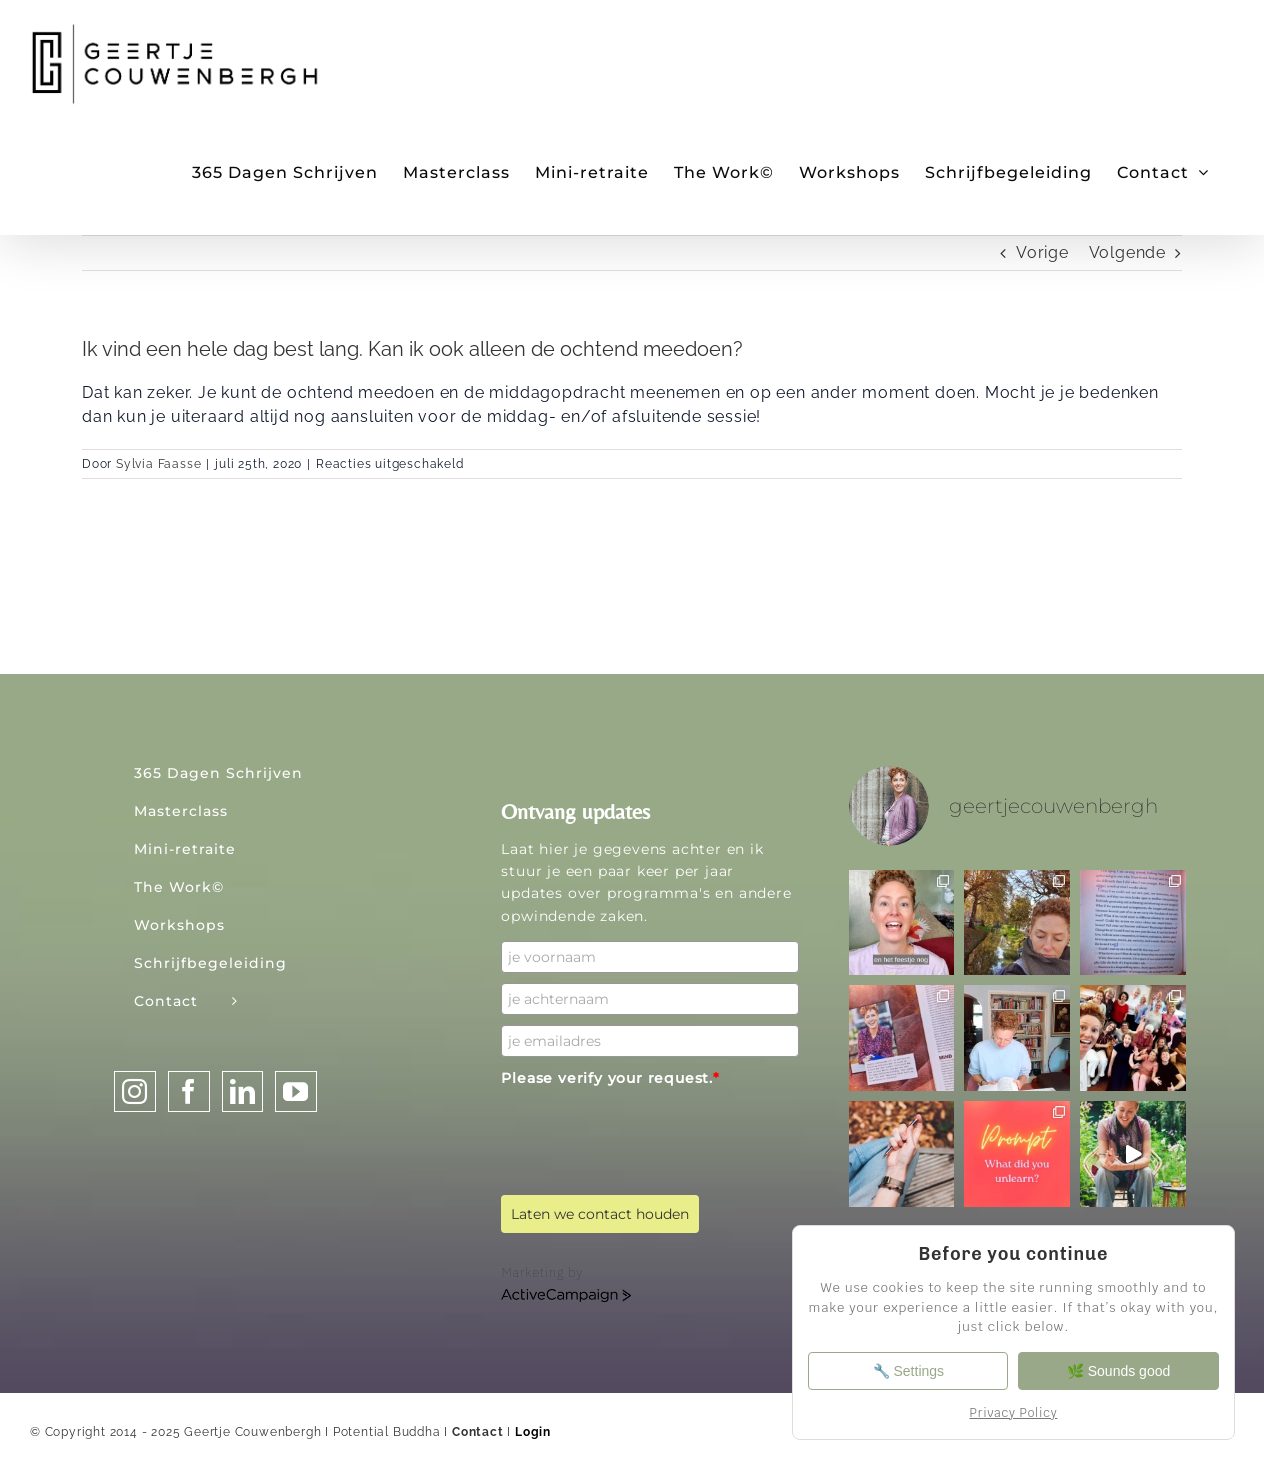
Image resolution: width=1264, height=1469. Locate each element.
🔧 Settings (906, 1371)
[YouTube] (296, 1091)
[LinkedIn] (243, 1091)
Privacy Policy (1013, 1413)
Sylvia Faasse (158, 464)
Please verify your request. (610, 1078)
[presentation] (653, 1134)
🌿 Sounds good (1119, 1371)
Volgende (1127, 252)
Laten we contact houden (600, 1214)
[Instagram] (135, 1091)
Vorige (1042, 252)
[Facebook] (189, 1091)
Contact (478, 1432)
